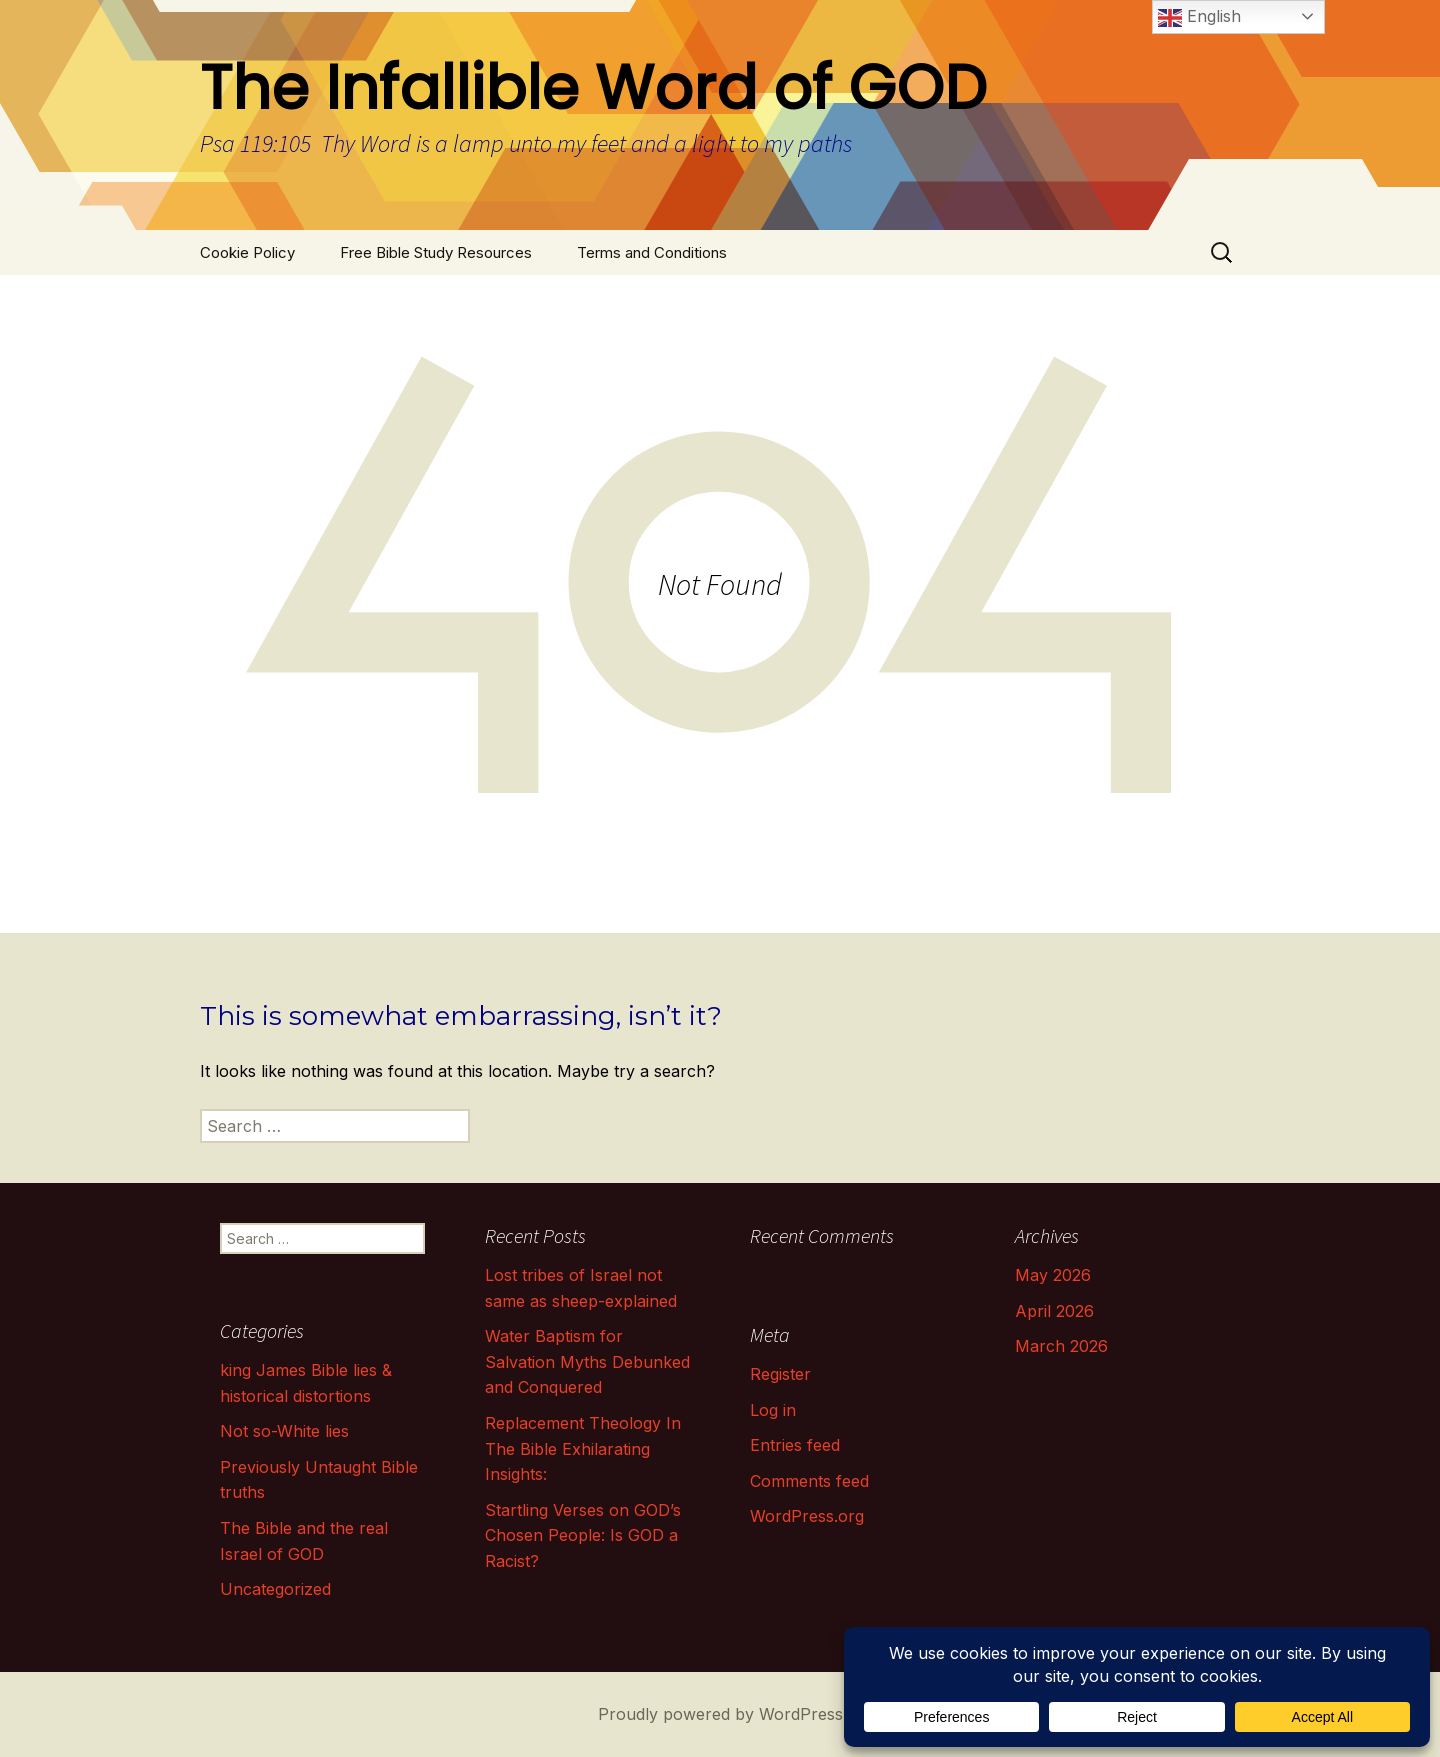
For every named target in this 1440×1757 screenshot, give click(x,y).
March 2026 (1061, 1346)
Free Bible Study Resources (436, 252)
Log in (773, 1410)
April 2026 (1054, 1311)
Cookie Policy (247, 252)
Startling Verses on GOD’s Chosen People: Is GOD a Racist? (583, 1535)
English (1199, 18)
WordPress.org (807, 1516)
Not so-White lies (284, 1431)
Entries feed (795, 1445)
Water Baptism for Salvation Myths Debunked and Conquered (587, 1361)
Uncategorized (275, 1589)
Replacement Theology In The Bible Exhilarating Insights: (583, 1448)
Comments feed (809, 1481)
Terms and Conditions (652, 252)
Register (780, 1374)
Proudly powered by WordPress (720, 1714)
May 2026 (1053, 1275)
